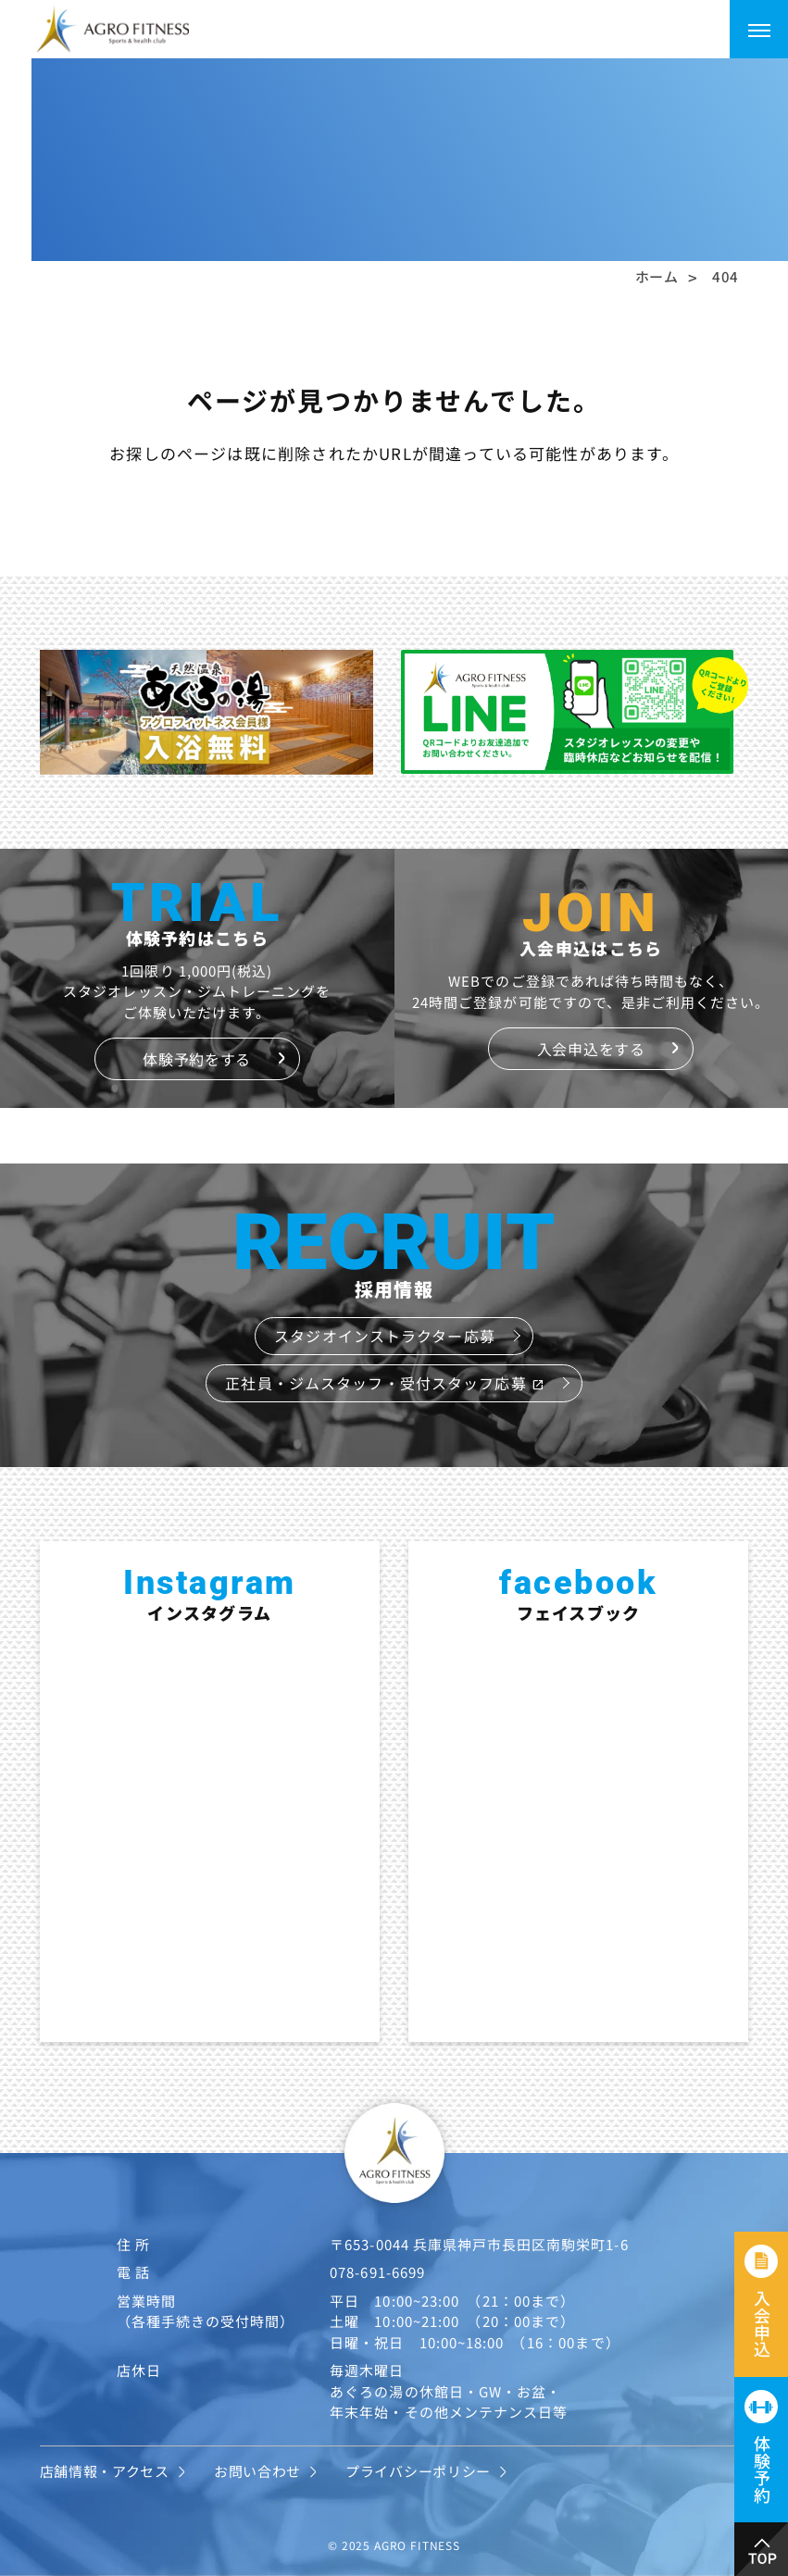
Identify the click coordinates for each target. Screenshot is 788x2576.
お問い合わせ (257, 2471)
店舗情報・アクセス (104, 2471)
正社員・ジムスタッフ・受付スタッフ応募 (384, 1383)
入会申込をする (591, 1049)
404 (725, 276)
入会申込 (762, 2323)
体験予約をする (197, 1059)
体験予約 (762, 2469)
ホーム (657, 276)
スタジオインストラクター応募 (384, 1336)
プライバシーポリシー (418, 2471)
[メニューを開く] (759, 29)
